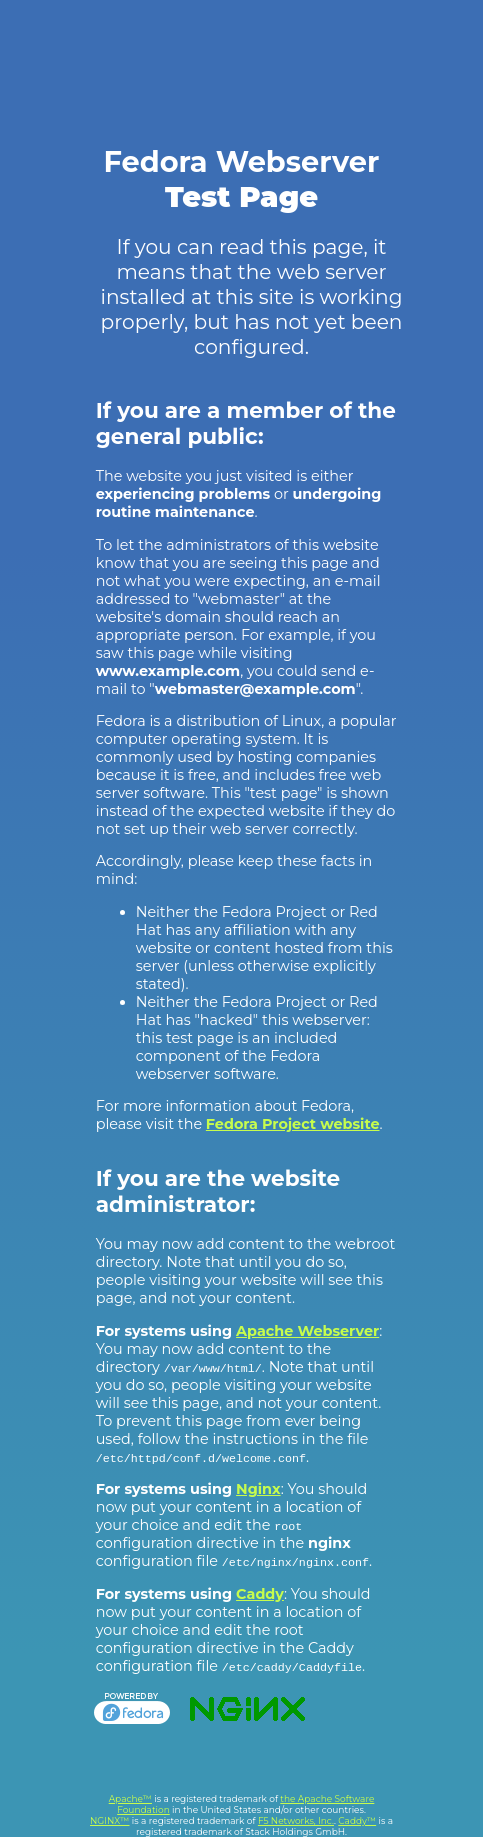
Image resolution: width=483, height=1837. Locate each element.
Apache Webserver (307, 1331)
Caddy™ (357, 1820)
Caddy (260, 1594)
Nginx (258, 1489)
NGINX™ (110, 1820)
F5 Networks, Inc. (296, 1820)
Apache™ (130, 1798)
